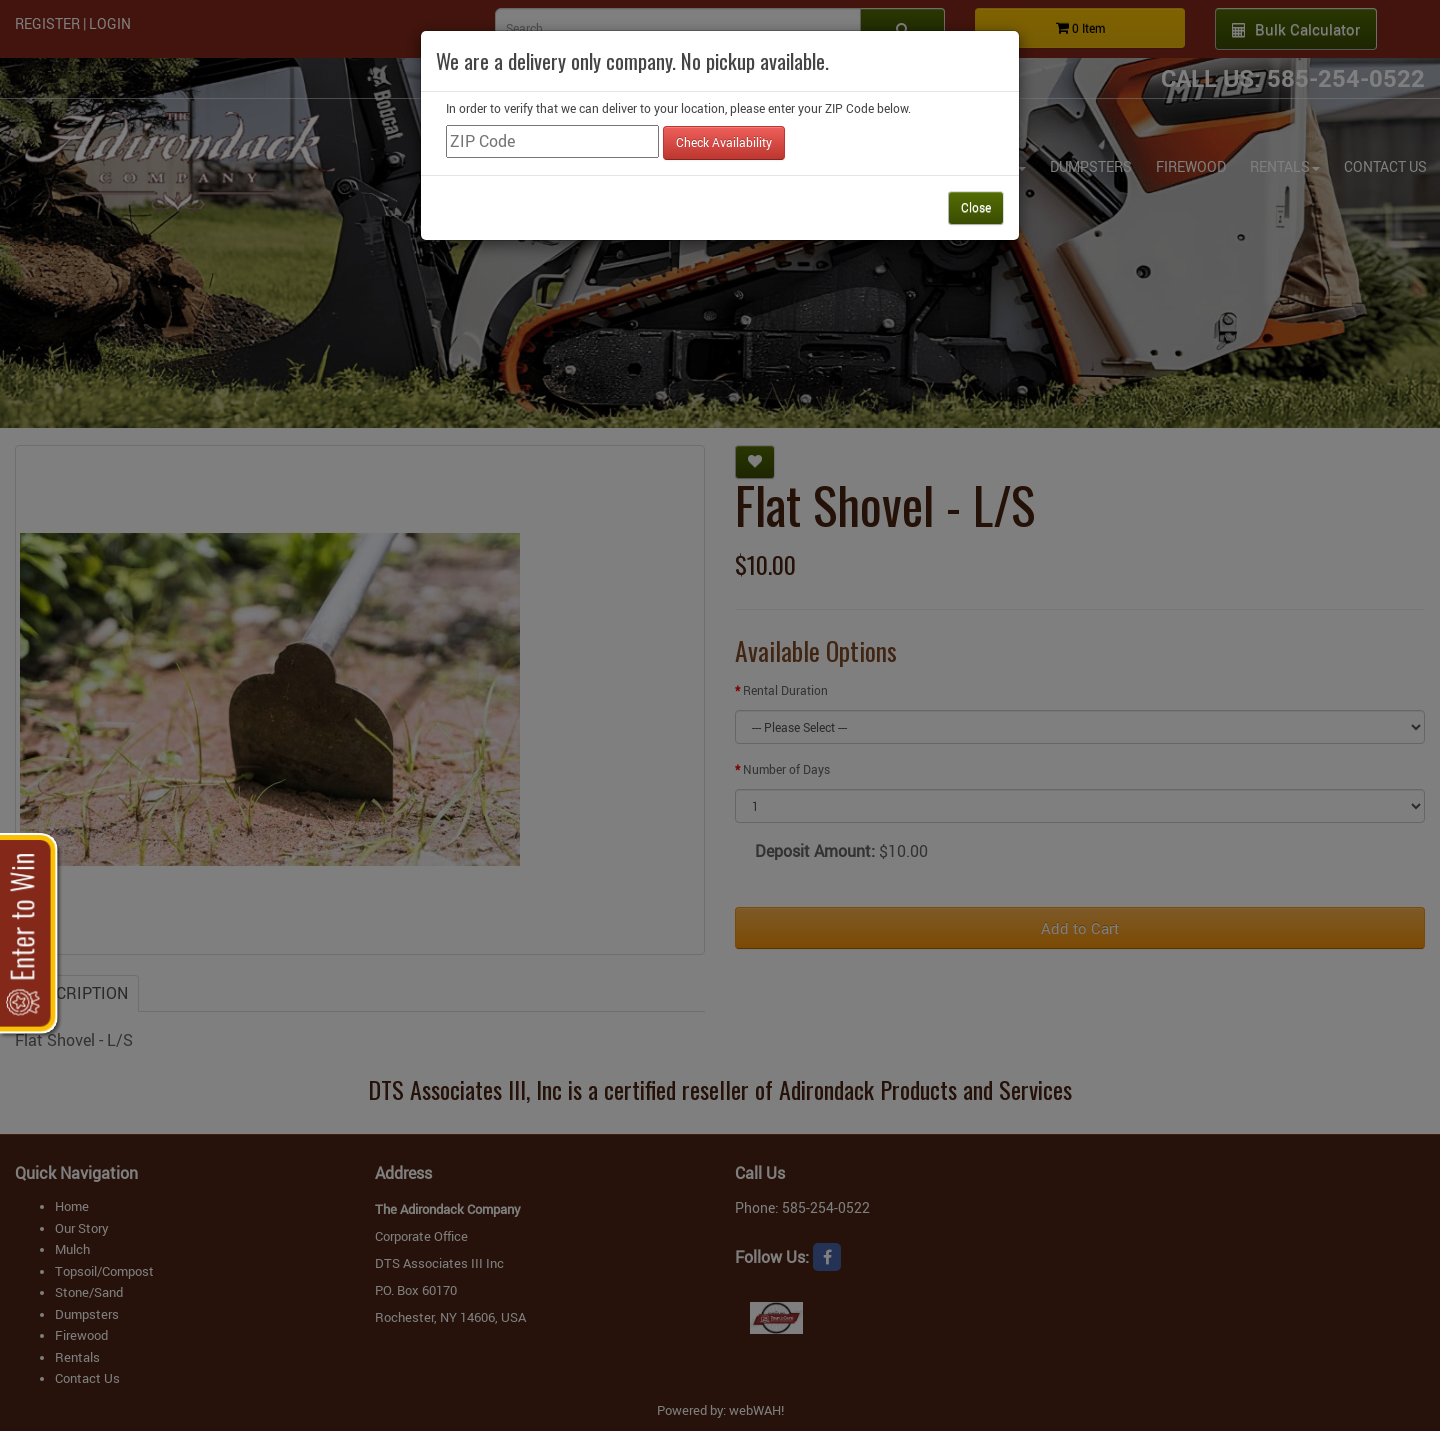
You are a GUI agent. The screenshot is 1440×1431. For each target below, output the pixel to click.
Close (976, 207)
